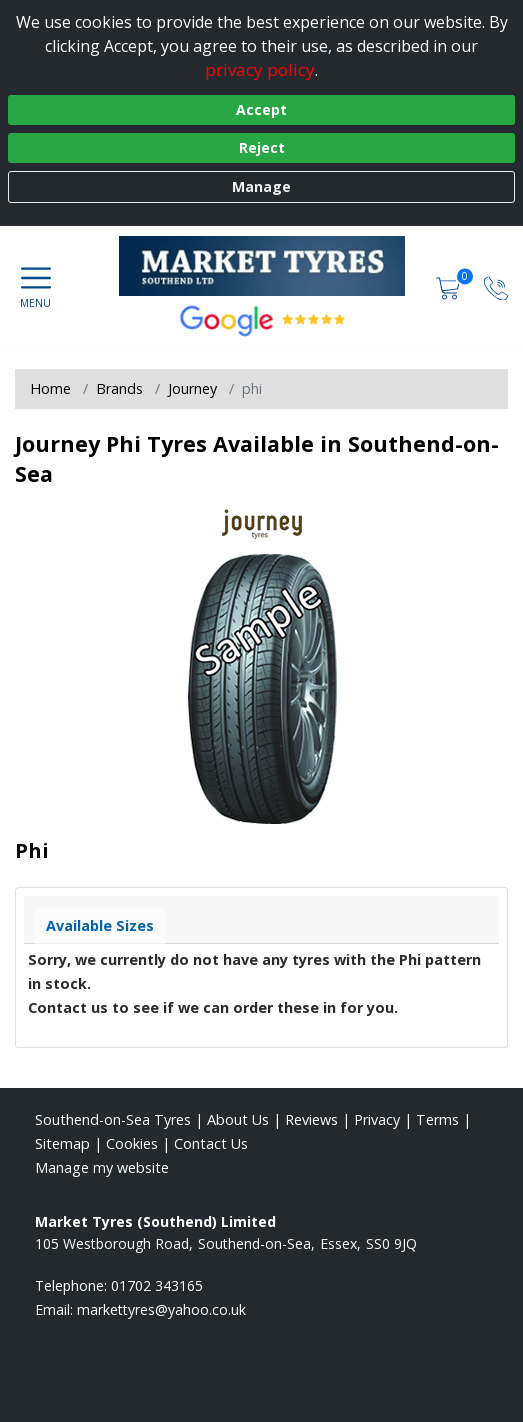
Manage (261, 186)
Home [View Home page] (50, 388)
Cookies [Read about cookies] (132, 1143)
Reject (262, 147)
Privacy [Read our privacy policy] (377, 1119)
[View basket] (450, 286)
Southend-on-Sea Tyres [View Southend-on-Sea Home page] (113, 1119)
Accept (261, 109)
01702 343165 (157, 1285)
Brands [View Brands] (119, 388)
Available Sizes (100, 925)
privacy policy (260, 69)
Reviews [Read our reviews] (311, 1119)
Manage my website (102, 1167)
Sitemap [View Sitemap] (62, 1143)
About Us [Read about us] (238, 1119)
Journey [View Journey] (192, 388)
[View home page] (272, 266)
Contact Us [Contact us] (211, 1143)
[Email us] (161, 1309)
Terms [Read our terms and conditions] (437, 1119)
